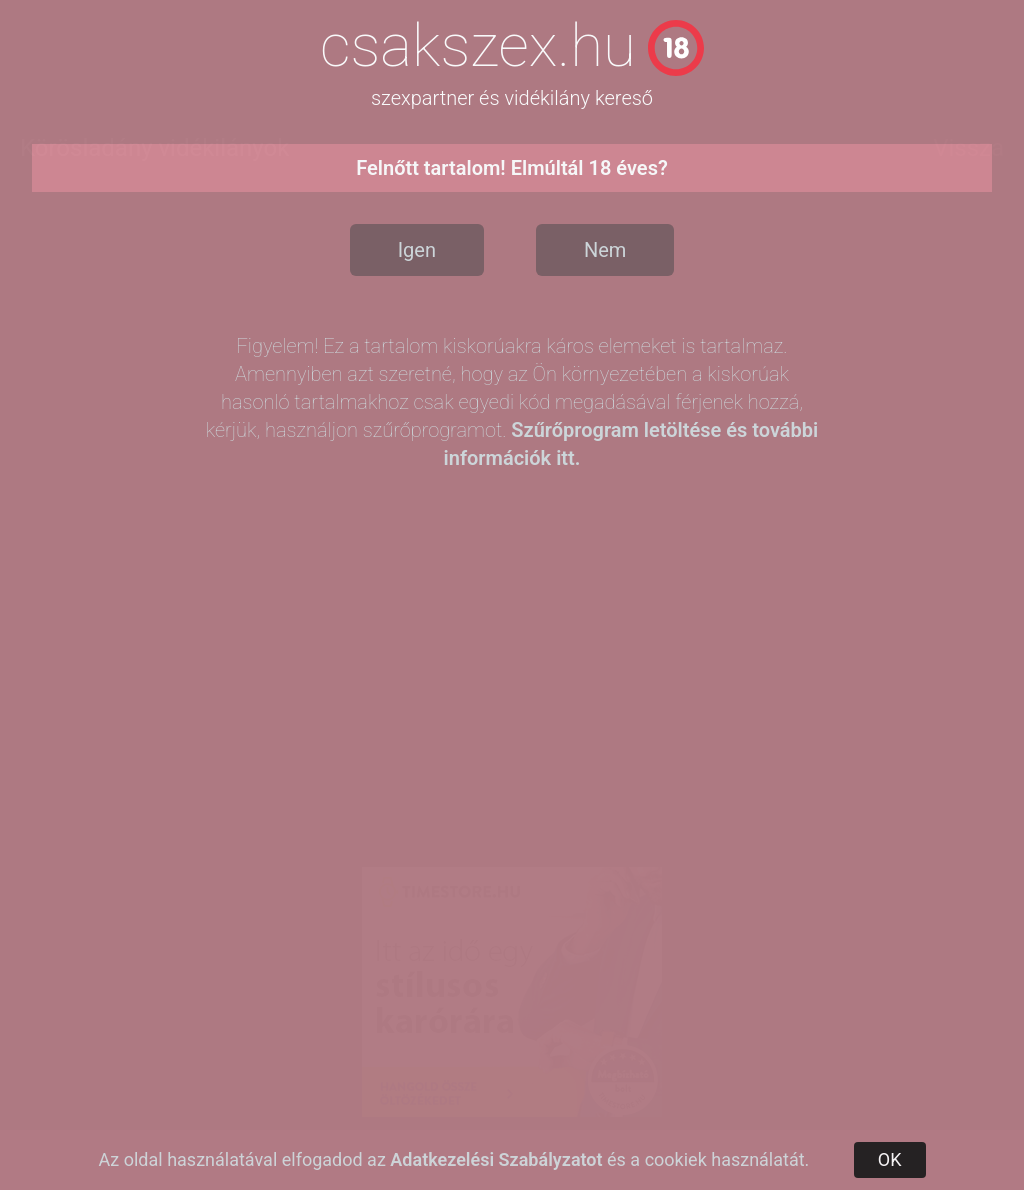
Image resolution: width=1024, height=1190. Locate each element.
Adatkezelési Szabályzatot (496, 1159)
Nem (605, 250)
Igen (417, 250)
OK (890, 1159)
